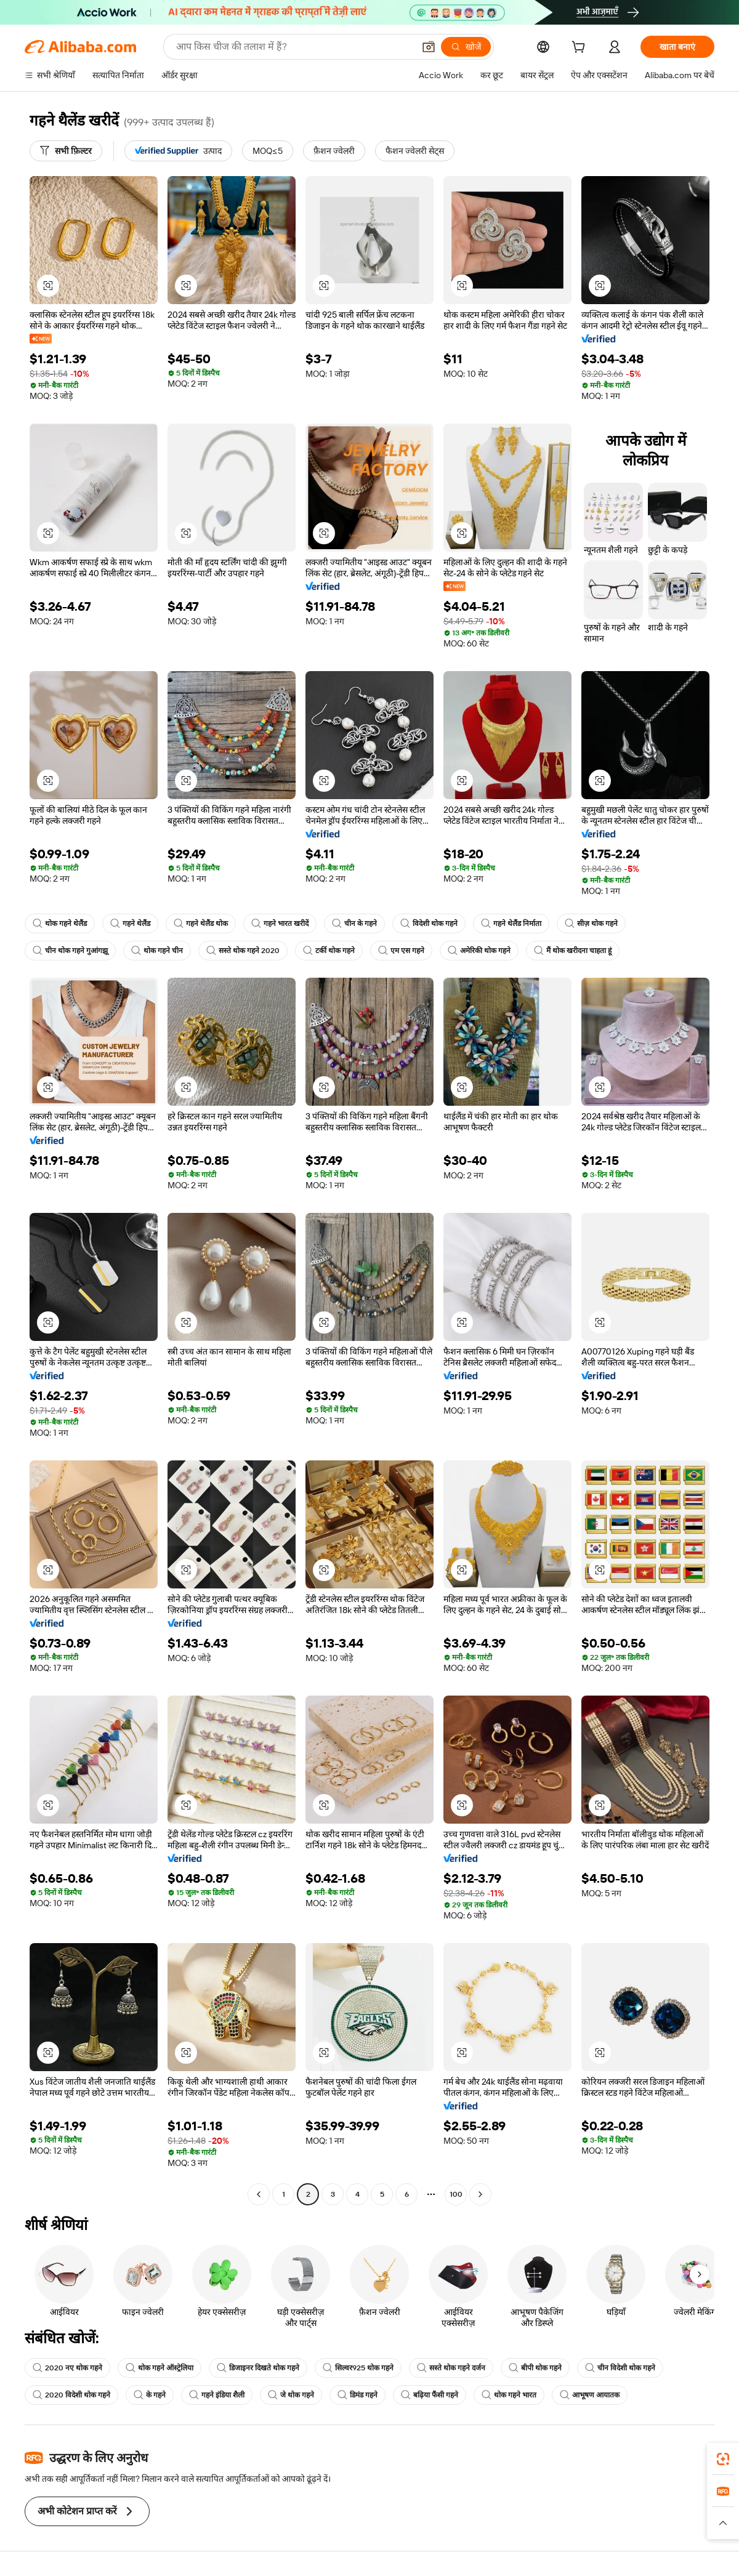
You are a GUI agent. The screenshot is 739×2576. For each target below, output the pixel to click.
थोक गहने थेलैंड (60, 923)
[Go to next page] (480, 2194)
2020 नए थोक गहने (67, 2368)
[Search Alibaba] (293, 47)
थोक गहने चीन (157, 951)
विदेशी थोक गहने (429, 923)
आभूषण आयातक (590, 2395)
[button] (428, 46)
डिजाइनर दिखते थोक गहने (258, 2368)
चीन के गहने (354, 923)
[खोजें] (466, 47)
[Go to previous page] (259, 2194)
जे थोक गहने (291, 2395)
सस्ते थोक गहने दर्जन (451, 2368)
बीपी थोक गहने (535, 2368)
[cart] (580, 49)
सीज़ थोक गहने (591, 923)
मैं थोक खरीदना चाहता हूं (573, 951)
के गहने (150, 2395)
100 (456, 2194)
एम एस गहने (401, 951)
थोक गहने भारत (509, 2395)
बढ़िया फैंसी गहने (429, 2395)
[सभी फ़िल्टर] (66, 150)
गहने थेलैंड (130, 923)
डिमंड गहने (357, 2395)
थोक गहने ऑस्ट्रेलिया (159, 2368)
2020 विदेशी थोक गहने (71, 2395)
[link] (723, 2459)
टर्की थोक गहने (329, 951)
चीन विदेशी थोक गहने (620, 2368)
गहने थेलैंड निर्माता (511, 923)
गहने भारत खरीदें (280, 923)
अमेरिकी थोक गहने (479, 951)
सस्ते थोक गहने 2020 (243, 951)
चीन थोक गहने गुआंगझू (70, 951)
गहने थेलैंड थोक (201, 923)
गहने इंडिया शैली (216, 2395)
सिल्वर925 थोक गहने (358, 2368)
